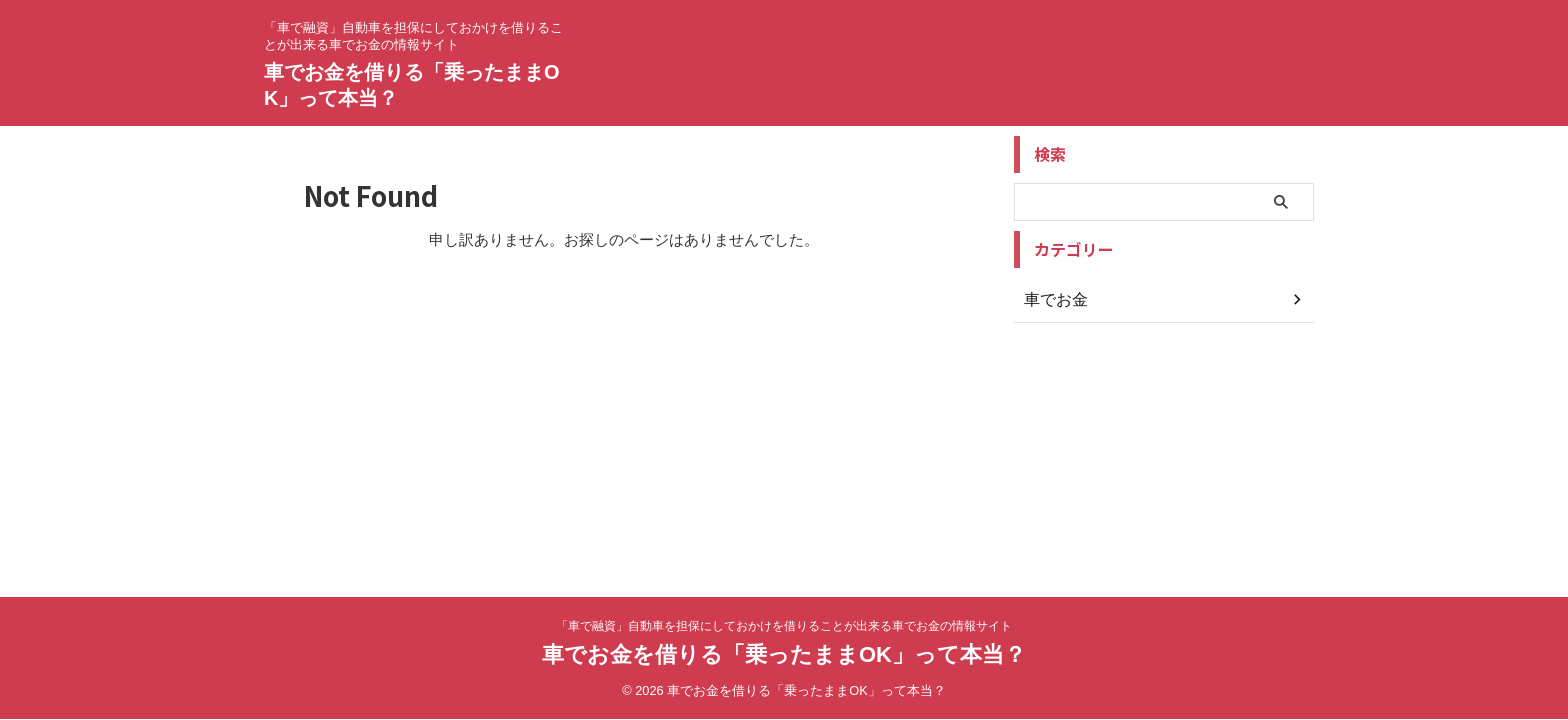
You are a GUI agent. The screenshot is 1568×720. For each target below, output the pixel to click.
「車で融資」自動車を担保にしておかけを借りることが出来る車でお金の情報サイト (784, 626)
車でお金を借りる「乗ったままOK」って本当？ (784, 654)
